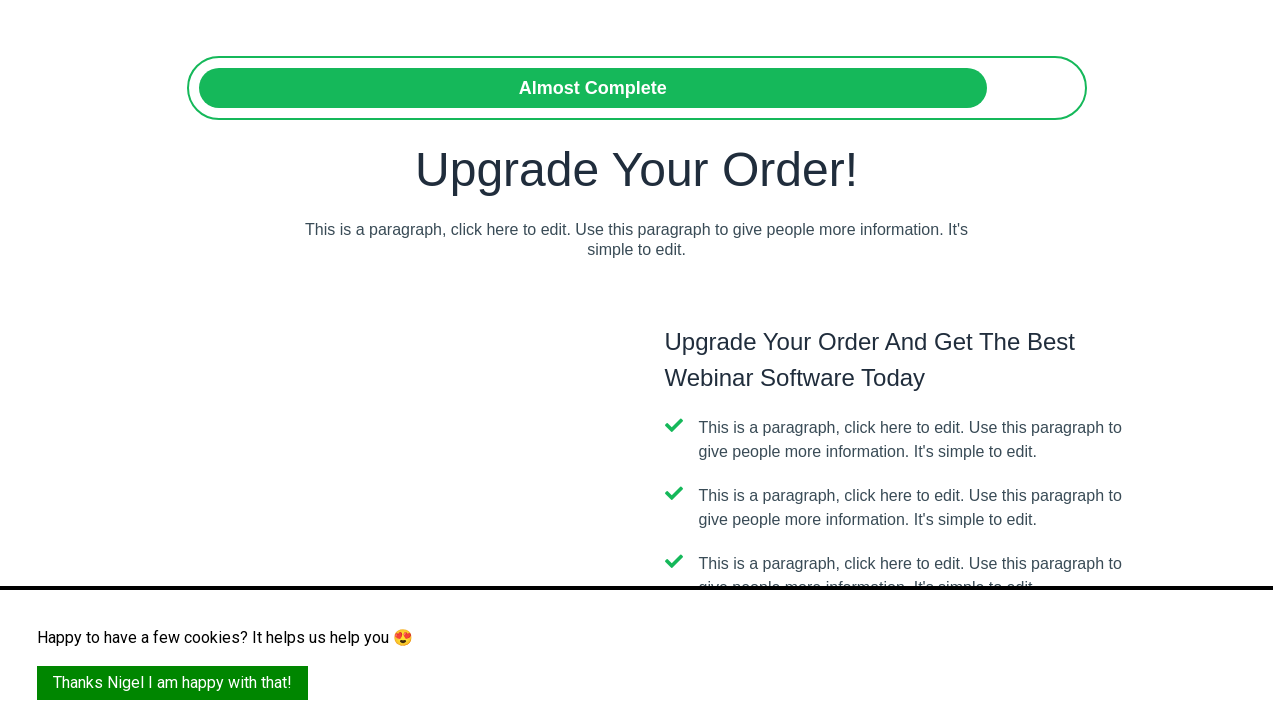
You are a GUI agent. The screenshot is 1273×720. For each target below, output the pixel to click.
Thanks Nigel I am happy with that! (172, 682)
